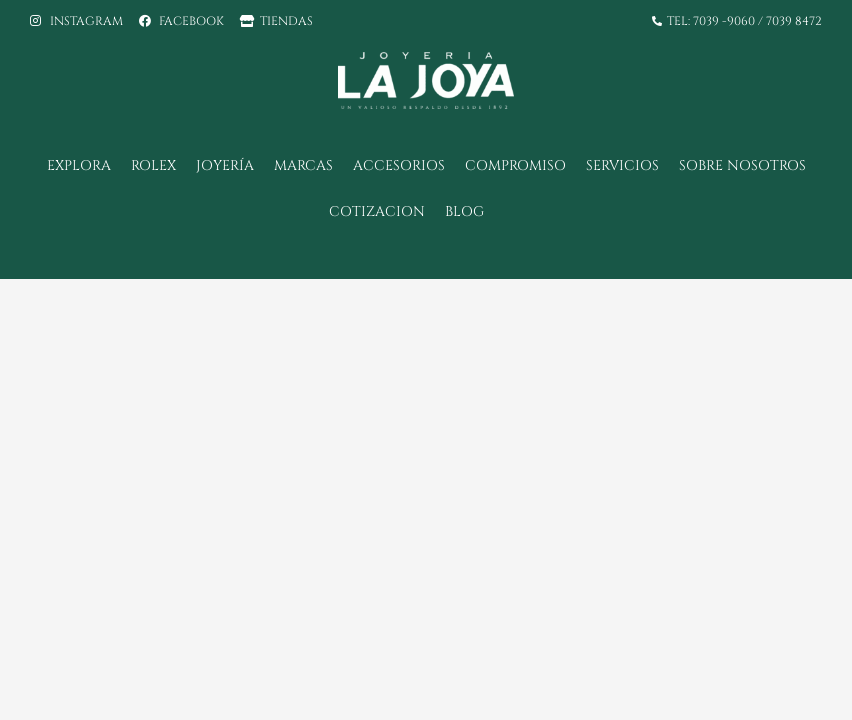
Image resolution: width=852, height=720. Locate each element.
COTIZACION (377, 211)
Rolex (153, 165)
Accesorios (399, 165)
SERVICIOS (622, 165)
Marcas (303, 165)
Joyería (225, 165)
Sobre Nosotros (742, 165)
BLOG (464, 211)
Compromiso (515, 165)
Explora (79, 165)
